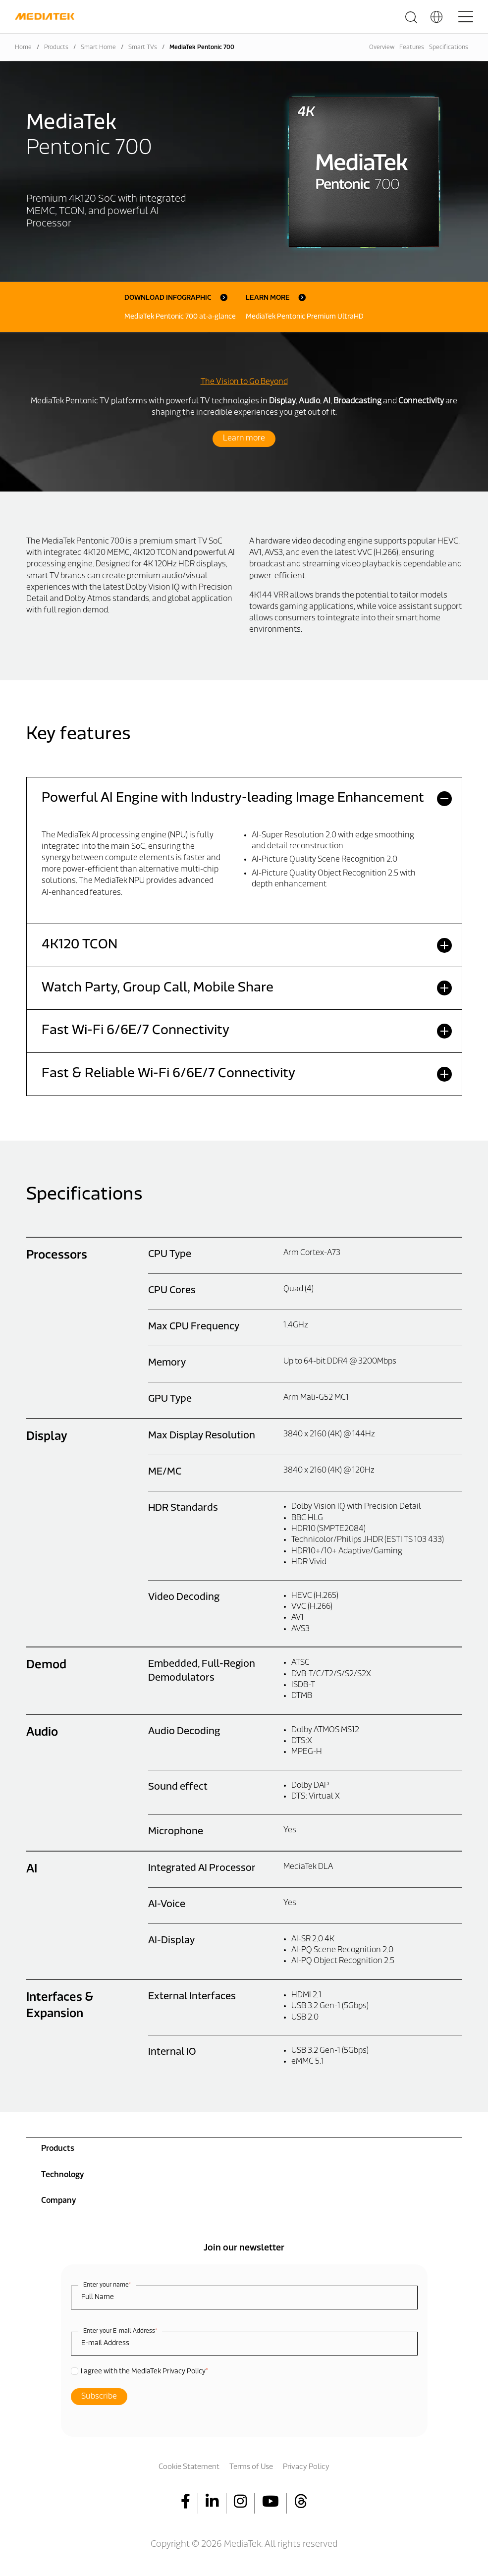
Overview (381, 48)
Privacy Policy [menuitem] (306, 2467)
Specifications (448, 48)
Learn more (244, 438)
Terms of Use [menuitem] (251, 2467)
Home (23, 48)
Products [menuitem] (57, 2149)
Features (411, 48)
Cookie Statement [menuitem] (189, 2467)
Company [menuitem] (58, 2201)
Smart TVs (142, 48)
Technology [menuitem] (62, 2175)
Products (56, 48)
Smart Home (98, 48)
